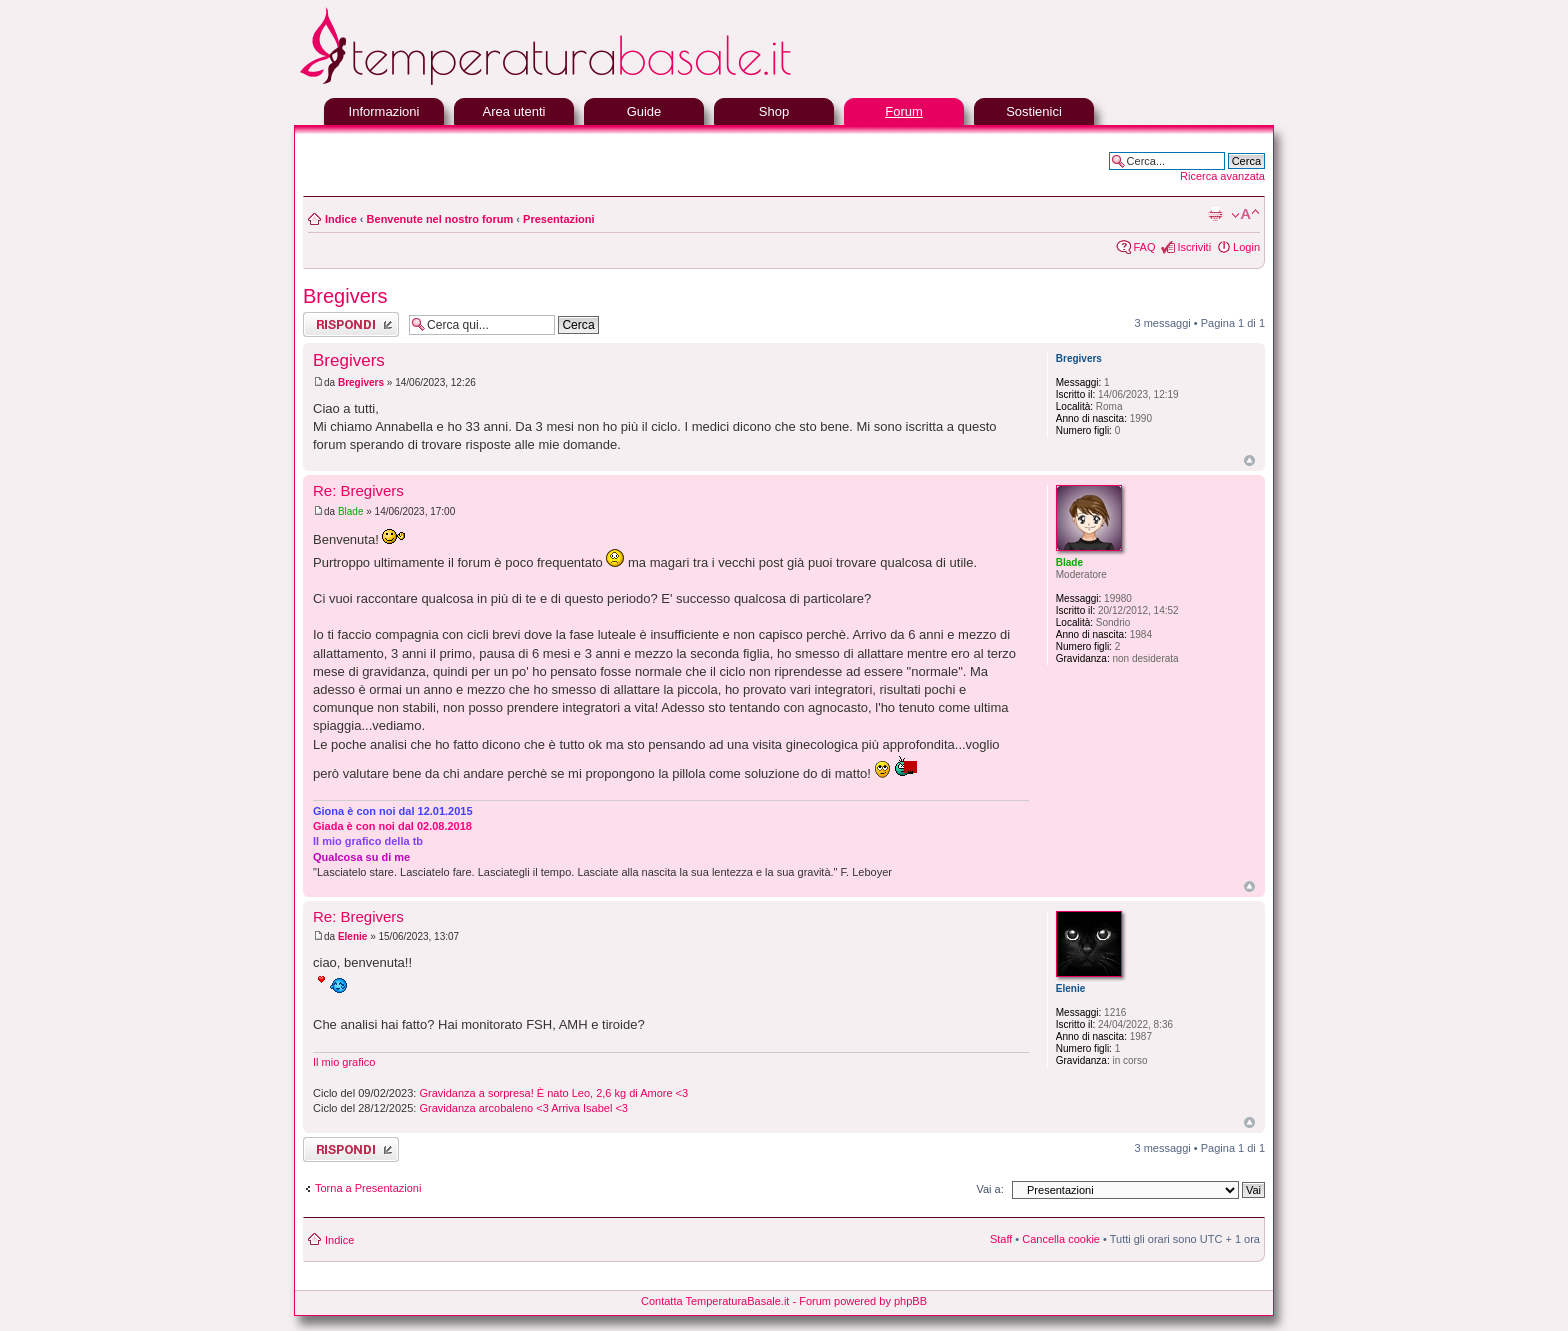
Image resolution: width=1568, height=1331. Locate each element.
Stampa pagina (1215, 215)
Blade (351, 511)
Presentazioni (559, 219)
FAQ (1144, 247)
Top (1249, 460)
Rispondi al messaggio (351, 324)
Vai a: (989, 1189)
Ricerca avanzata (1222, 176)
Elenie (352, 936)
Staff (1001, 1239)
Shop (774, 111)
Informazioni (384, 111)
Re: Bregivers (358, 490)
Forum (904, 111)
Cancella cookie (1061, 1239)
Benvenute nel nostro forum (440, 219)
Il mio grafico (344, 1062)
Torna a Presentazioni (368, 1188)
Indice (341, 219)
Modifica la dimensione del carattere (1245, 215)
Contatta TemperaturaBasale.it (715, 1301)
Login (1246, 247)
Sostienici (1034, 111)
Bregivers (345, 296)
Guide (644, 111)
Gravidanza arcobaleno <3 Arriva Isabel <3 (523, 1108)
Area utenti (514, 111)
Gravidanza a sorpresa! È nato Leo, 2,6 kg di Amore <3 (553, 1093)
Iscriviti (1194, 247)
